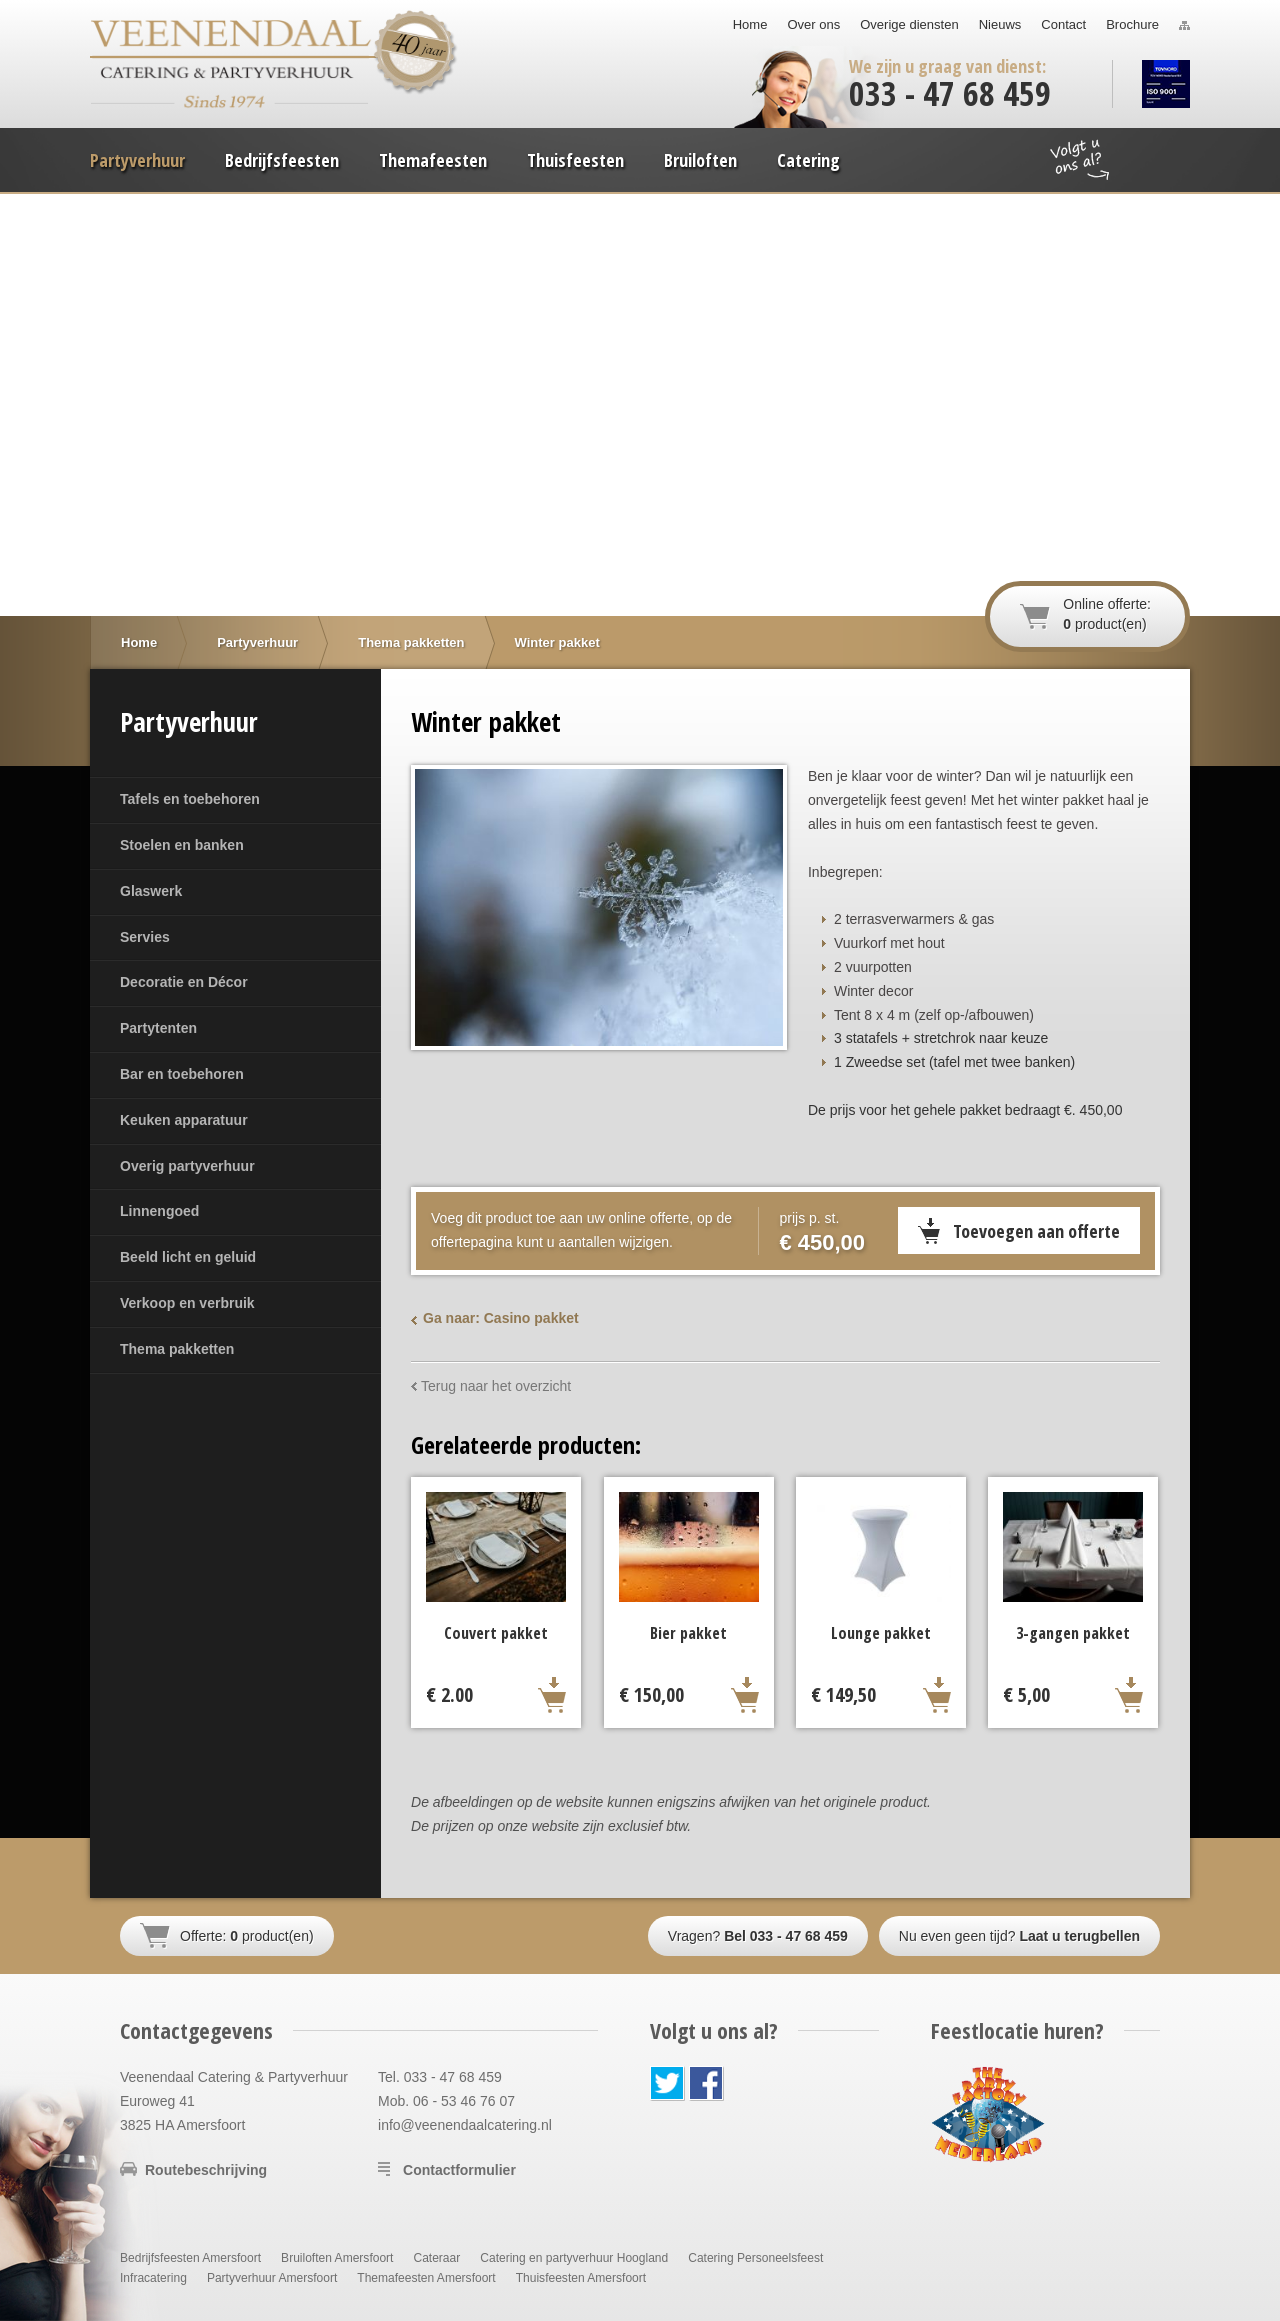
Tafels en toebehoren (190, 799)
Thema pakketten (177, 1349)
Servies (145, 937)
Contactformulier (459, 2170)
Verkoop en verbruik (187, 1303)
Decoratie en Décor (184, 982)
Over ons (813, 24)
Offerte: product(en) (247, 1936)
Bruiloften (700, 160)
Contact (1063, 24)
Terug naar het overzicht (496, 1386)
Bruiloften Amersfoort (337, 2258)
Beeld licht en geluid (188, 1257)
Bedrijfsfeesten (282, 160)
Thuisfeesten (575, 160)
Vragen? (758, 1936)
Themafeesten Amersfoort (426, 2278)
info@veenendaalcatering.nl (465, 2125)
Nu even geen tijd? (1019, 1936)
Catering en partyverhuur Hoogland (574, 2258)
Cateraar (436, 2258)
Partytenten (158, 1028)
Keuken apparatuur (184, 1120)
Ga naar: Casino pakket (501, 1318)
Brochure (1132, 24)
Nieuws (1000, 24)
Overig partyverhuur (187, 1166)
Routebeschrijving (206, 2170)
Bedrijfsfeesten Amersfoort (190, 2258)
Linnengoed (159, 1211)
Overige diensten (909, 24)
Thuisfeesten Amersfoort (581, 2278)
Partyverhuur (137, 160)
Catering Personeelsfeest (755, 2258)
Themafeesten (433, 160)
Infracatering (153, 2278)
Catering (808, 160)
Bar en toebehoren (182, 1074)
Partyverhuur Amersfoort (272, 2278)
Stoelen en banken (182, 845)
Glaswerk (151, 891)
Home (750, 24)
